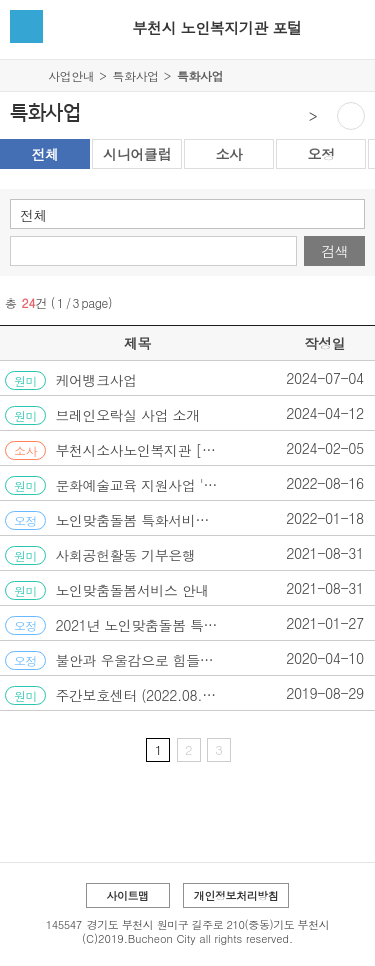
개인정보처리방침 (236, 895)
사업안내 (71, 75)
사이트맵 (127, 895)
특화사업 (135, 75)
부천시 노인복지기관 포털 (217, 27)
